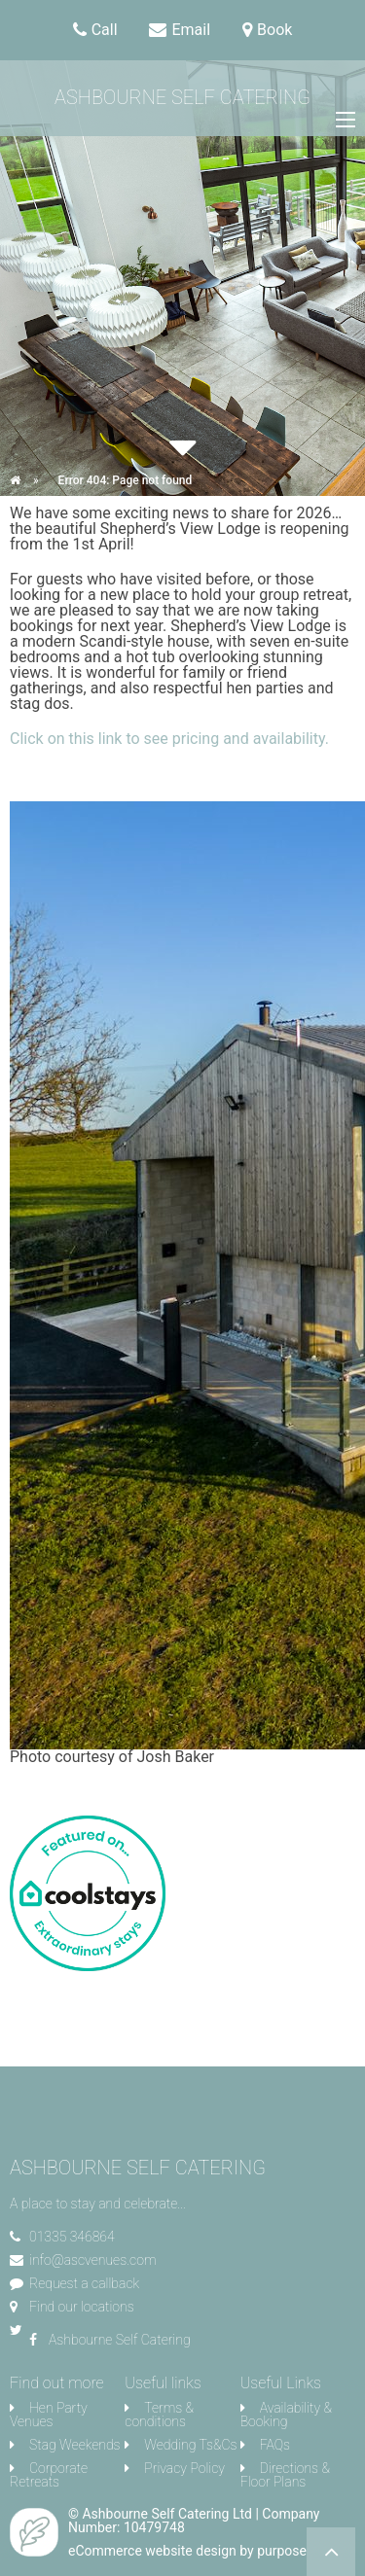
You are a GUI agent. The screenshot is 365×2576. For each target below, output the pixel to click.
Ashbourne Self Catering (182, 97)
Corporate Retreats (49, 2474)
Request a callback (84, 2283)
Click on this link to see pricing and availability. (169, 738)
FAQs (275, 2444)
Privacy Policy (184, 2468)
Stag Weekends (75, 2444)
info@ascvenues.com (92, 2260)
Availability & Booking (286, 2414)
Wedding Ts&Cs (190, 2444)
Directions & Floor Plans (285, 2474)
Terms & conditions (159, 2414)
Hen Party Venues (49, 2414)
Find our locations (81, 2306)
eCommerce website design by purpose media (207, 2550)
